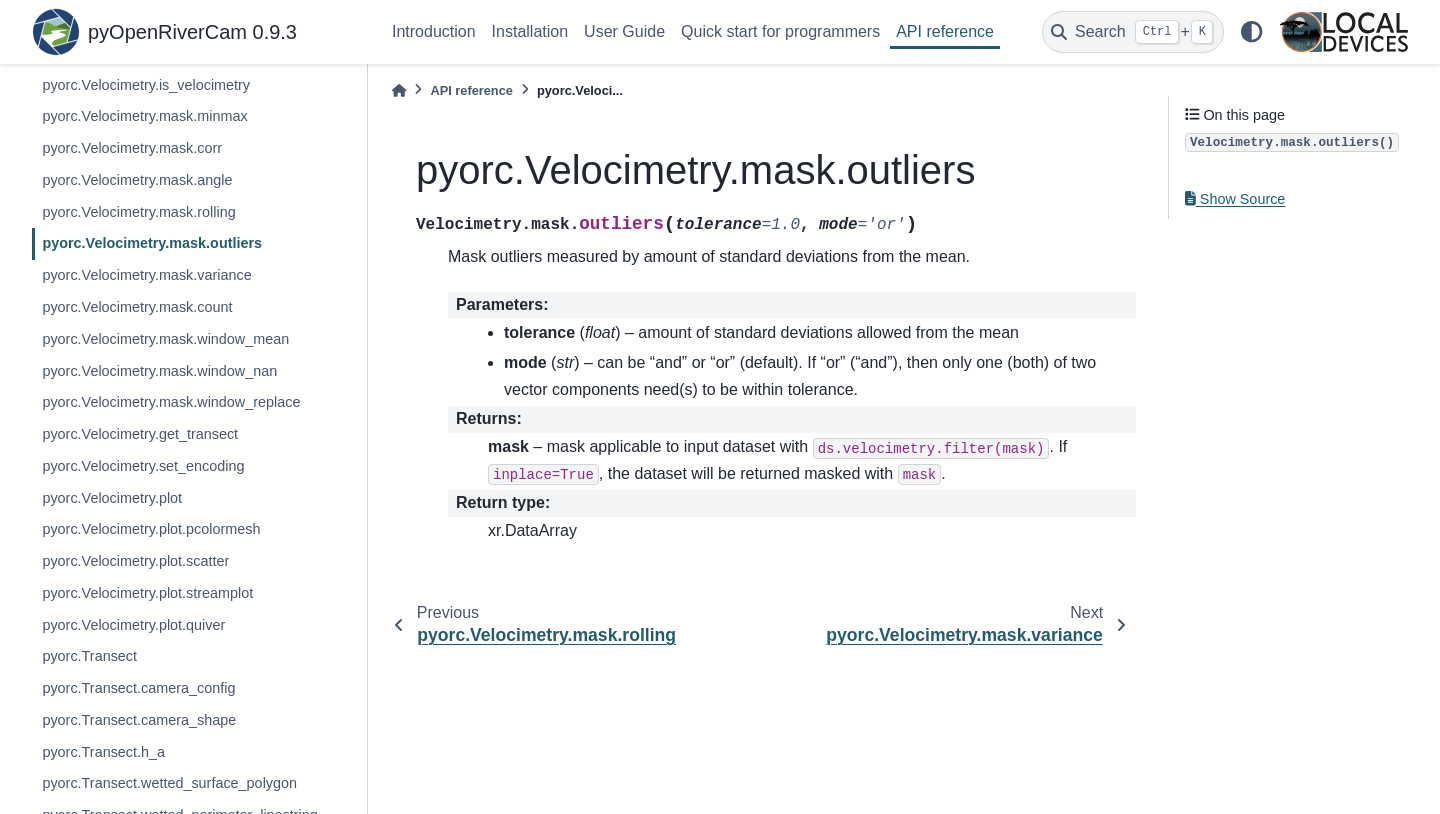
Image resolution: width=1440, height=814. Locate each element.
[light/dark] (1252, 32)
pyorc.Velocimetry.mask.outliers (152, 243)
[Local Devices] (1344, 32)
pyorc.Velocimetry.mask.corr (132, 148)
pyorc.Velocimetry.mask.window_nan (159, 371)
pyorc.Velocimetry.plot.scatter (135, 561)
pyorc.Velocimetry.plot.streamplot (147, 593)
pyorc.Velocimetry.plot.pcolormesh (151, 529)
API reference (945, 31)
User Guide (624, 31)
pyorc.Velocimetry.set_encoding (143, 466)
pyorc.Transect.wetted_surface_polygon (169, 783)
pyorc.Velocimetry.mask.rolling (138, 212)
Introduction (434, 31)
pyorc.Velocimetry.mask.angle (137, 180)
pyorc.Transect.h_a (103, 752)
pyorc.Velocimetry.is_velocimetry (146, 85)
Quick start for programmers (780, 31)
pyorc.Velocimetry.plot (112, 498)
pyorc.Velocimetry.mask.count (137, 307)
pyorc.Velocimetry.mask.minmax (144, 116)
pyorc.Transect (89, 656)
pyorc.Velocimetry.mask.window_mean (165, 339)
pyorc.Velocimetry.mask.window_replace (171, 402)
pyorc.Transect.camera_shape (139, 720)
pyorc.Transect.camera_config (138, 688)
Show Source (1235, 199)
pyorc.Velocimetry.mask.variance (146, 275)
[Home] (399, 90)
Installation (530, 31)
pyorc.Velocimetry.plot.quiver (133, 625)
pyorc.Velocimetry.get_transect (140, 434)
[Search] (1133, 32)
